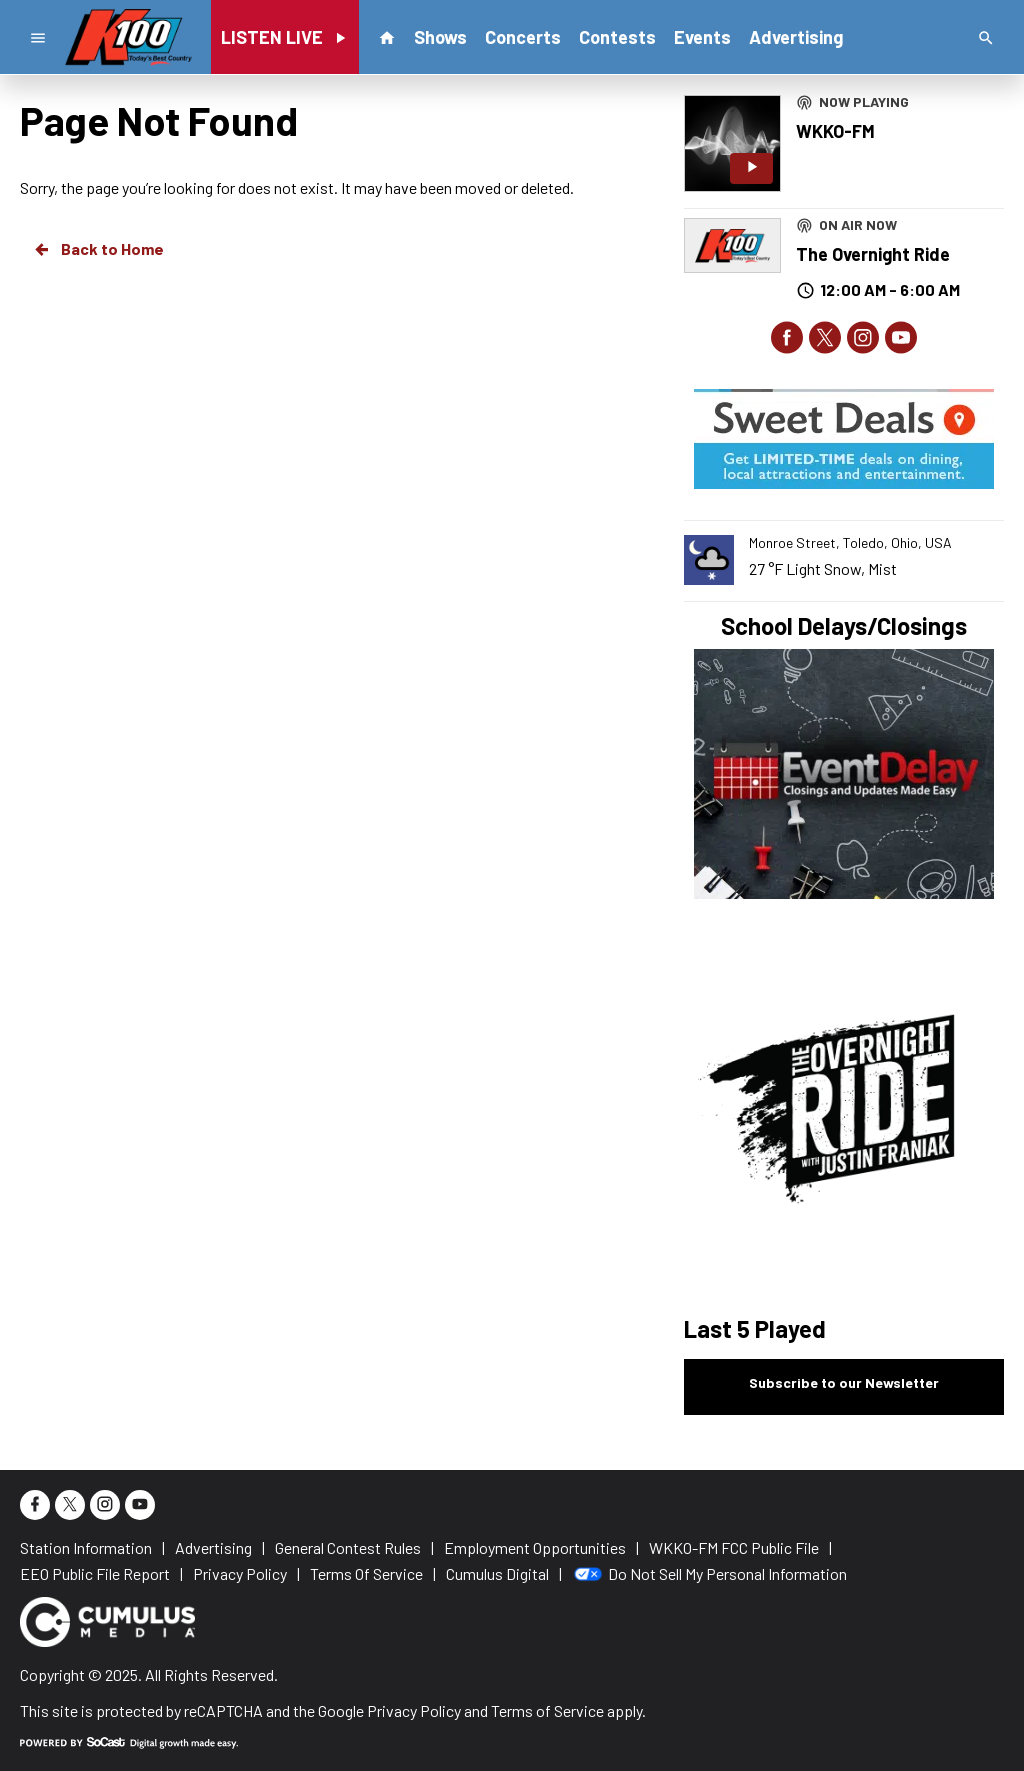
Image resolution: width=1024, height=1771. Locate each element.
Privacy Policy (414, 1710)
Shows (440, 37)
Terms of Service (547, 1710)
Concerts (523, 37)
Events (702, 37)
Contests (617, 37)
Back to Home (98, 249)
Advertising (796, 37)
